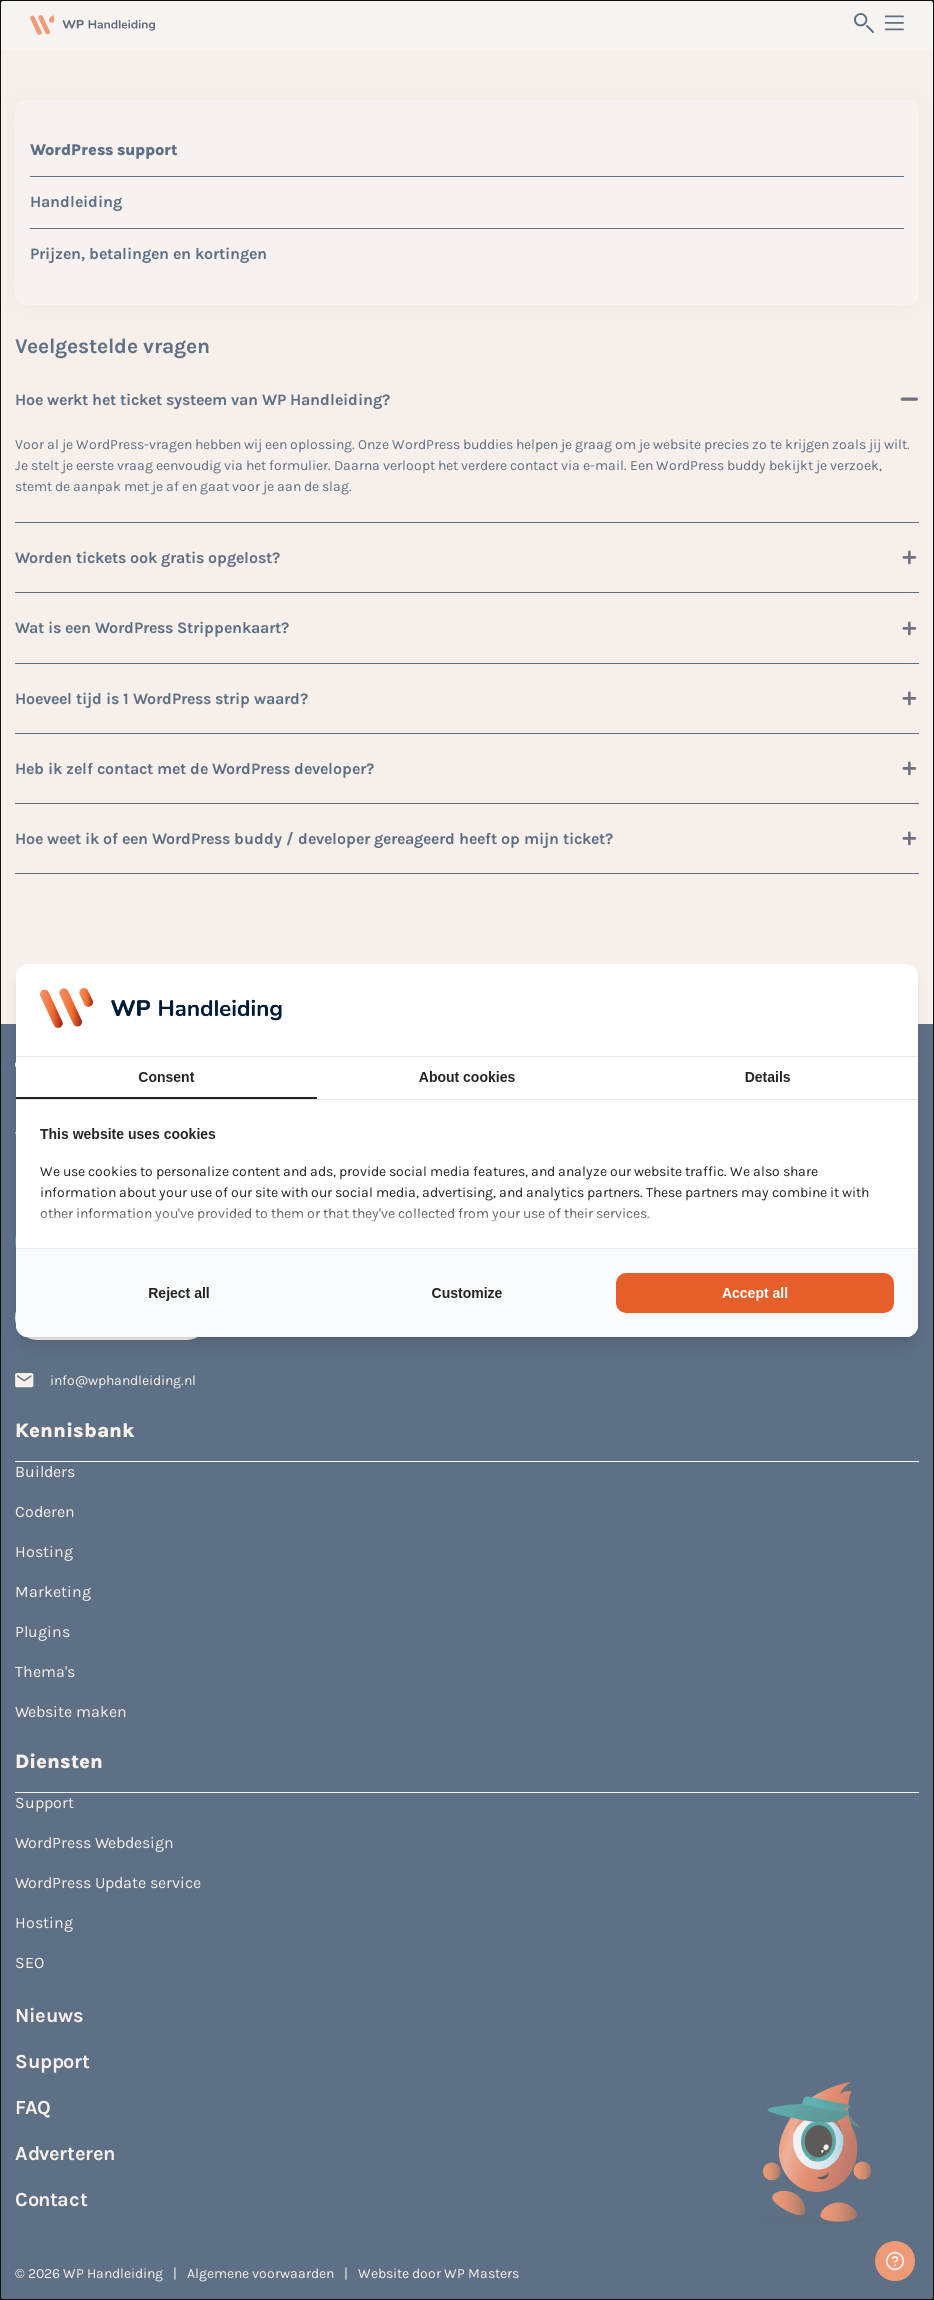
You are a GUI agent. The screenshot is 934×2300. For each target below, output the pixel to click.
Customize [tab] (467, 1293)
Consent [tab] (166, 1077)
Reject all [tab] (178, 1293)
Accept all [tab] (755, 1293)
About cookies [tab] (467, 1077)
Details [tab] (768, 1077)
